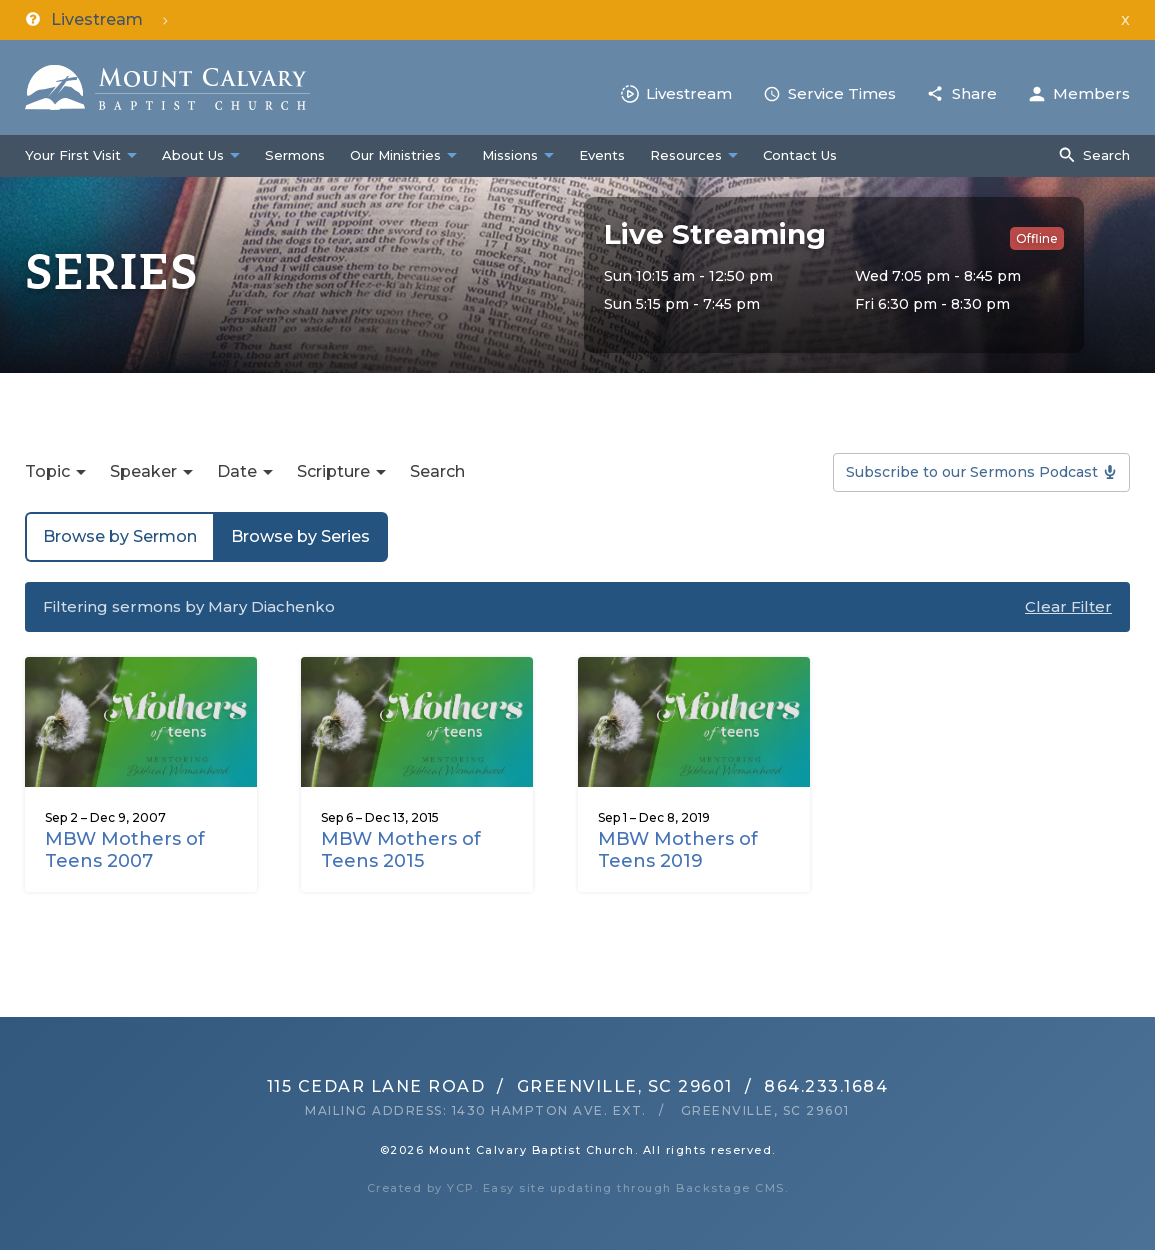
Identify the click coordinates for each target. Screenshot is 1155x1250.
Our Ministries (395, 155)
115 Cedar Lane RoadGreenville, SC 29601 (500, 1086)
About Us (193, 155)
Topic (47, 471)
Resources (686, 155)
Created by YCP (421, 1188)
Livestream (689, 93)
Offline (1037, 238)
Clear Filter (1068, 606)
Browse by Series (300, 536)
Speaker (143, 471)
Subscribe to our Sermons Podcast (972, 472)
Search (1106, 155)
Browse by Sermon (120, 536)
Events (602, 155)
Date (237, 471)
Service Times (842, 93)
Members (1091, 93)
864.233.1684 (826, 1086)
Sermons (295, 155)
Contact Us (800, 155)
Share (974, 93)
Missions (510, 155)
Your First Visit (73, 155)
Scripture (333, 471)
